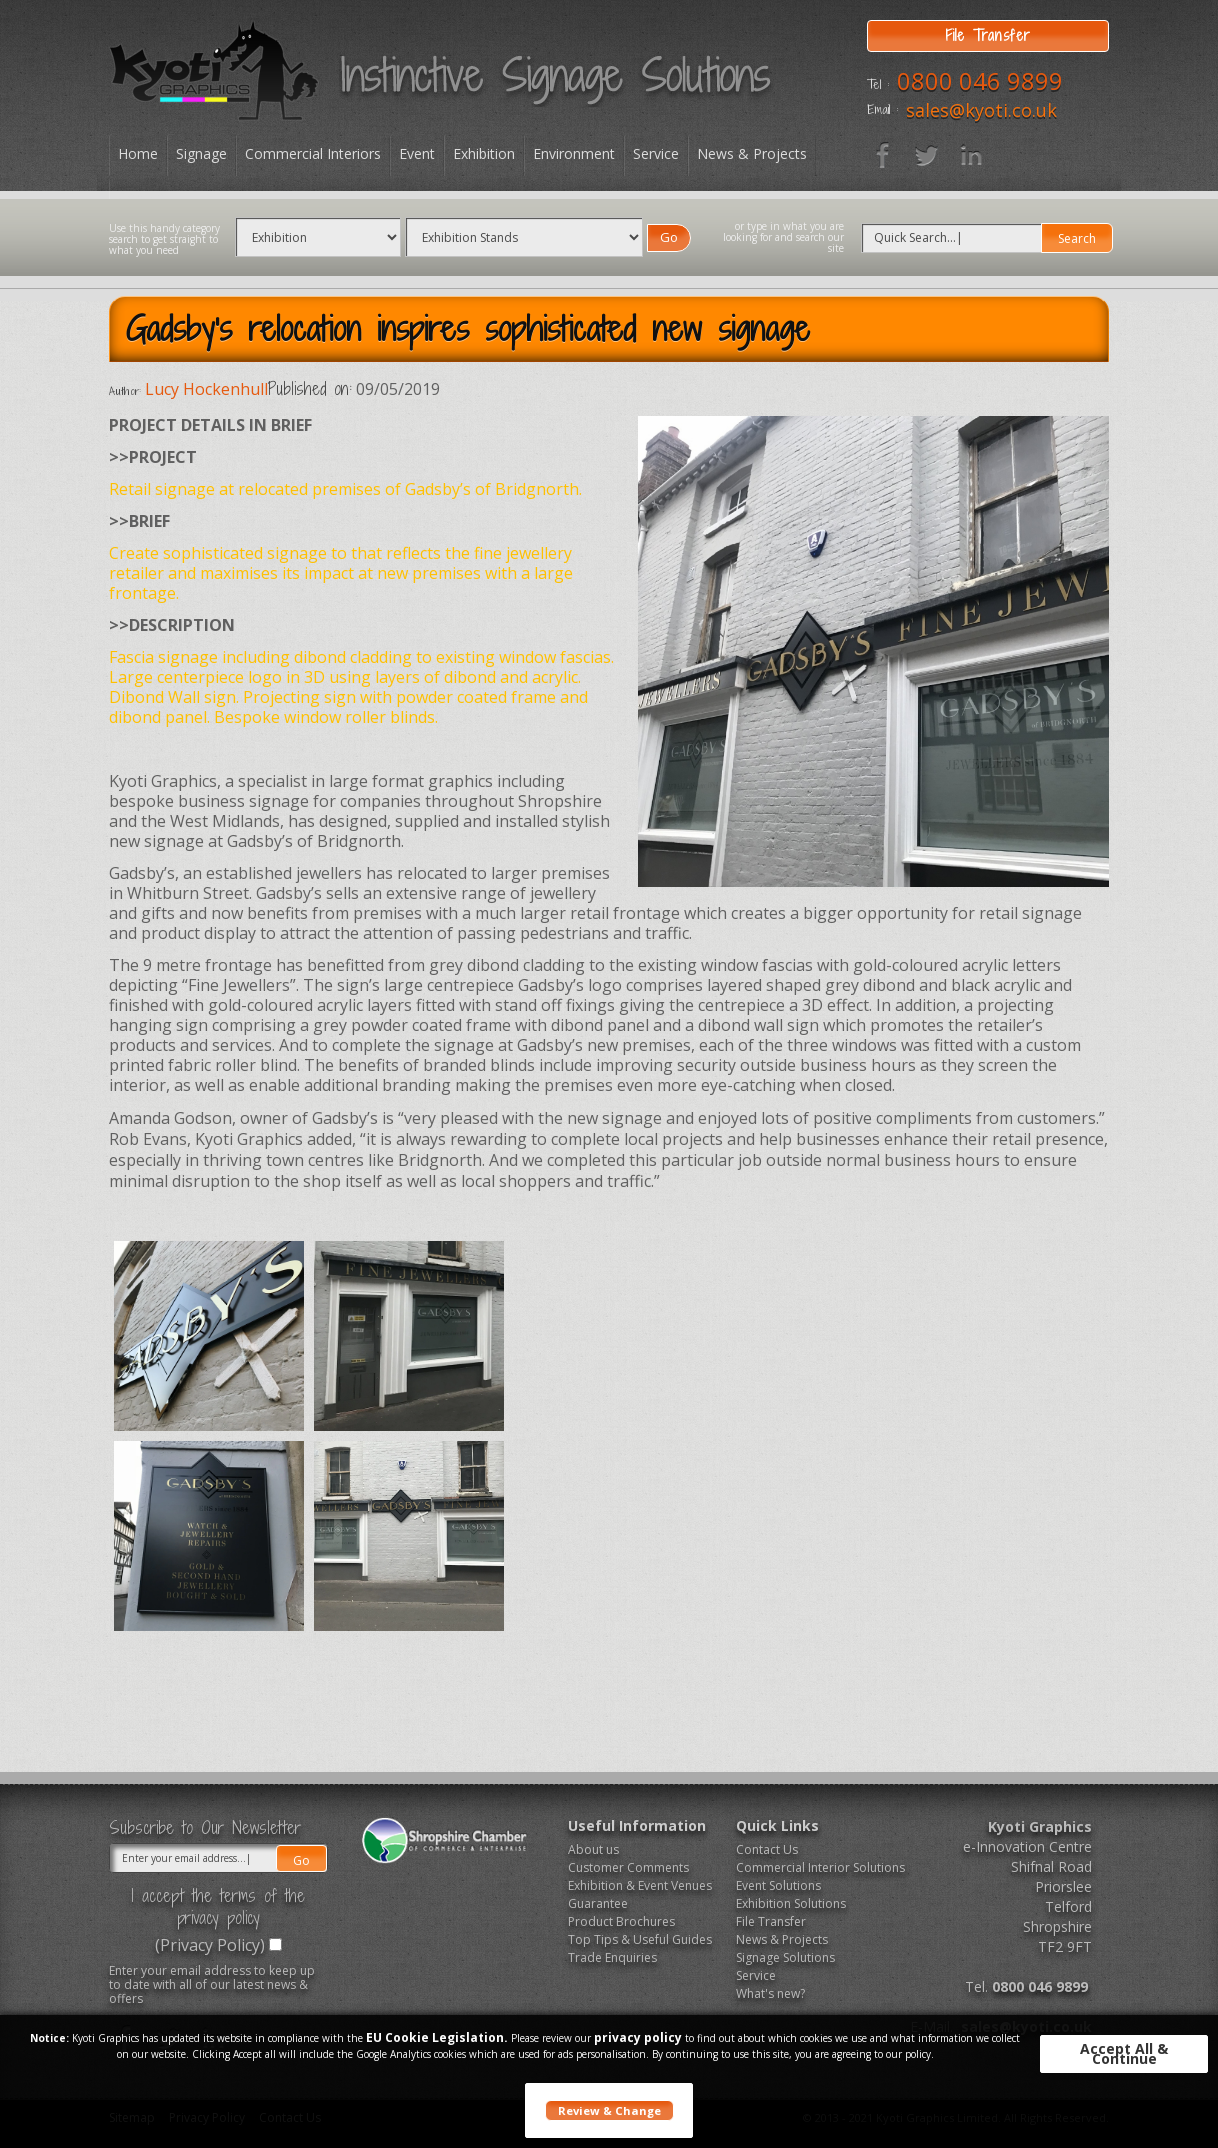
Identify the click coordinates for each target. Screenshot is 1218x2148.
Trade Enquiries (612, 1957)
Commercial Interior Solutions (813, 1867)
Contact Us (767, 1849)
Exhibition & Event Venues (640, 1885)
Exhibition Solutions (791, 1903)
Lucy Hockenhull (206, 389)
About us (593, 1849)
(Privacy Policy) (210, 1945)
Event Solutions (778, 1885)
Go (669, 237)
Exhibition (484, 153)
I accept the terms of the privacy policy (218, 1907)
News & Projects (752, 153)
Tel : (878, 85)
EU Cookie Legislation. (437, 2037)
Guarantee (598, 1903)
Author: (125, 391)
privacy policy (638, 2037)
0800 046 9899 (980, 80)
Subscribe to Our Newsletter (205, 1828)
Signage (201, 153)
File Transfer (771, 1921)
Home (138, 153)
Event (417, 153)
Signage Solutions (785, 1957)
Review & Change (609, 2110)
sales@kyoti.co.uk (981, 110)
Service (656, 153)
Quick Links (777, 1825)
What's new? (770, 1993)
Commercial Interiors (313, 153)
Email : (882, 110)
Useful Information (637, 1825)
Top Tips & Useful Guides (640, 1939)
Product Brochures (621, 1921)
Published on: (310, 389)
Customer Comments (628, 1867)
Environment (574, 153)
